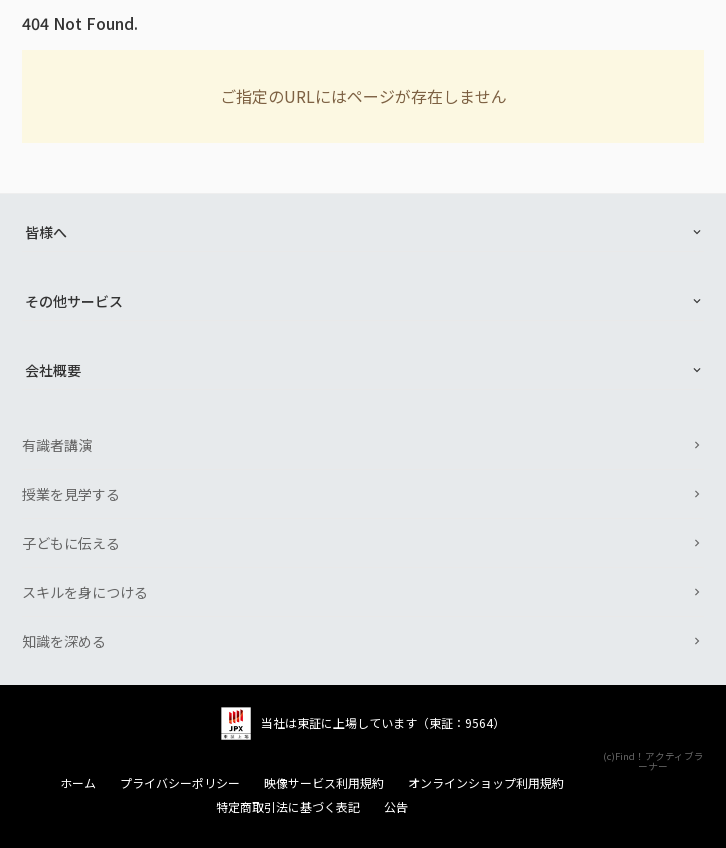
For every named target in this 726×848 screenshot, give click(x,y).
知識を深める (64, 641)
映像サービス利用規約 (324, 783)
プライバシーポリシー (180, 783)
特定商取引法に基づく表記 (288, 807)
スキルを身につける (85, 592)
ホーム (78, 783)
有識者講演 (57, 445)
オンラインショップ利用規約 (486, 783)
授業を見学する (71, 494)
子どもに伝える (71, 543)
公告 (396, 807)
